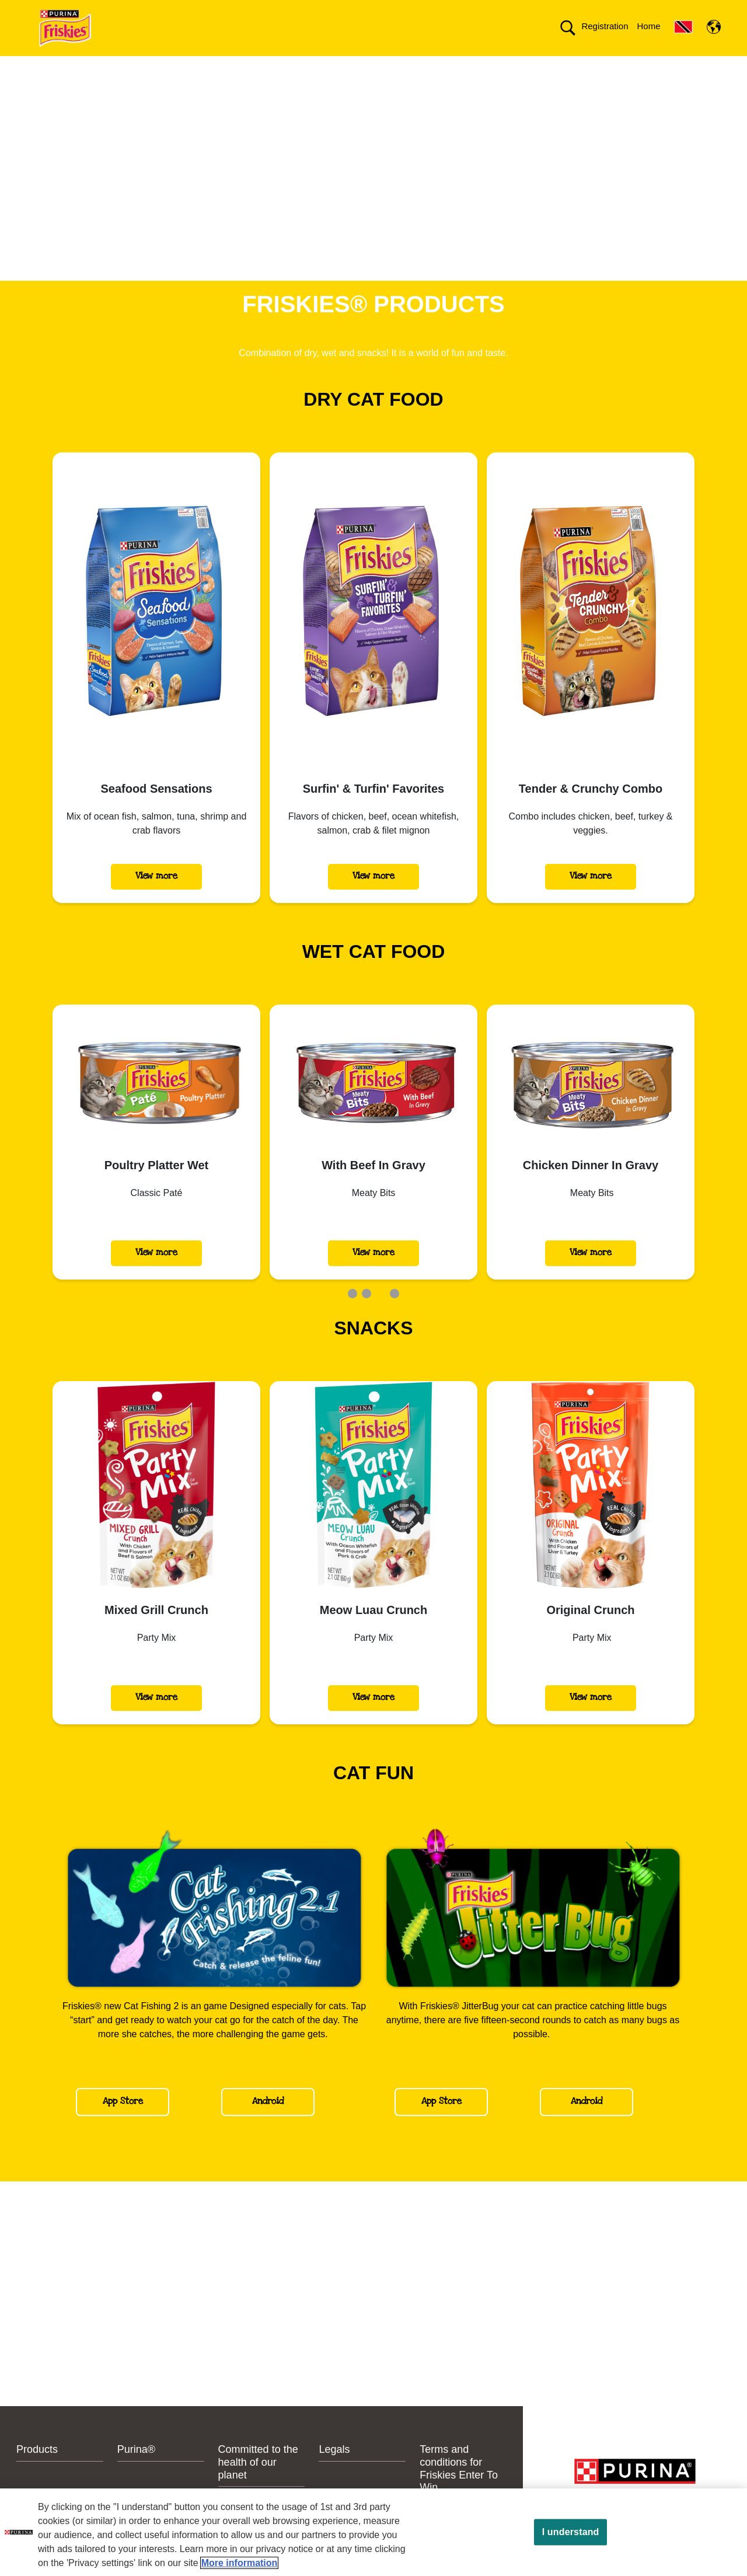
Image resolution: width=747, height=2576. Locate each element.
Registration (604, 26)
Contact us (337, 66)
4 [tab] (394, 1314)
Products (204, 66)
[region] (373, 2532)
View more (156, 896)
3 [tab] (380, 1314)
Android (268, 2122)
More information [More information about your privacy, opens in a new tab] (239, 2563)
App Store (123, 2122)
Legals (334, 2470)
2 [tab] (366, 1314)
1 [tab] (352, 1314)
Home (648, 26)
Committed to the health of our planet (475, 66)
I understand (570, 2532)
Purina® (268, 66)
